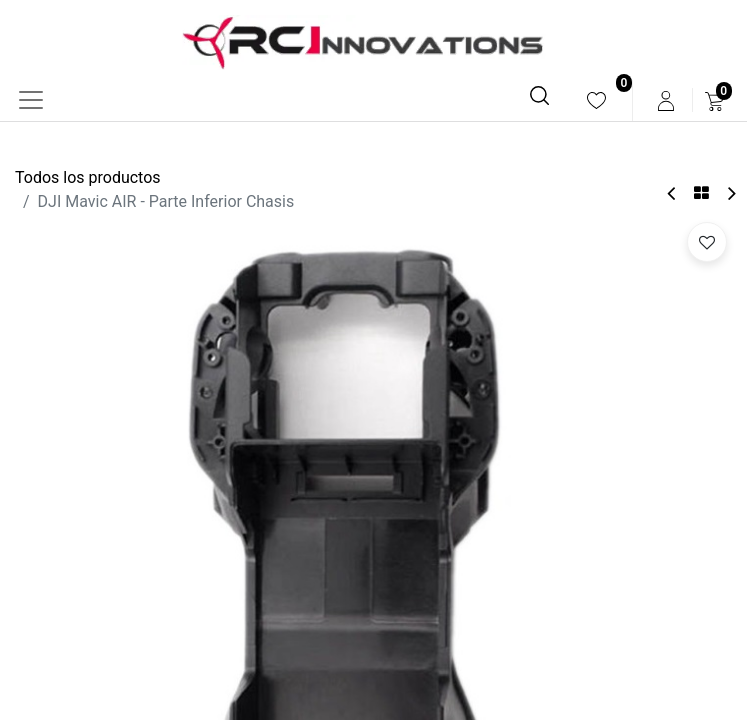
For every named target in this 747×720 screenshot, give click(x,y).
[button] (707, 242)
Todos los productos (88, 177)
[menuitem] (596, 100)
